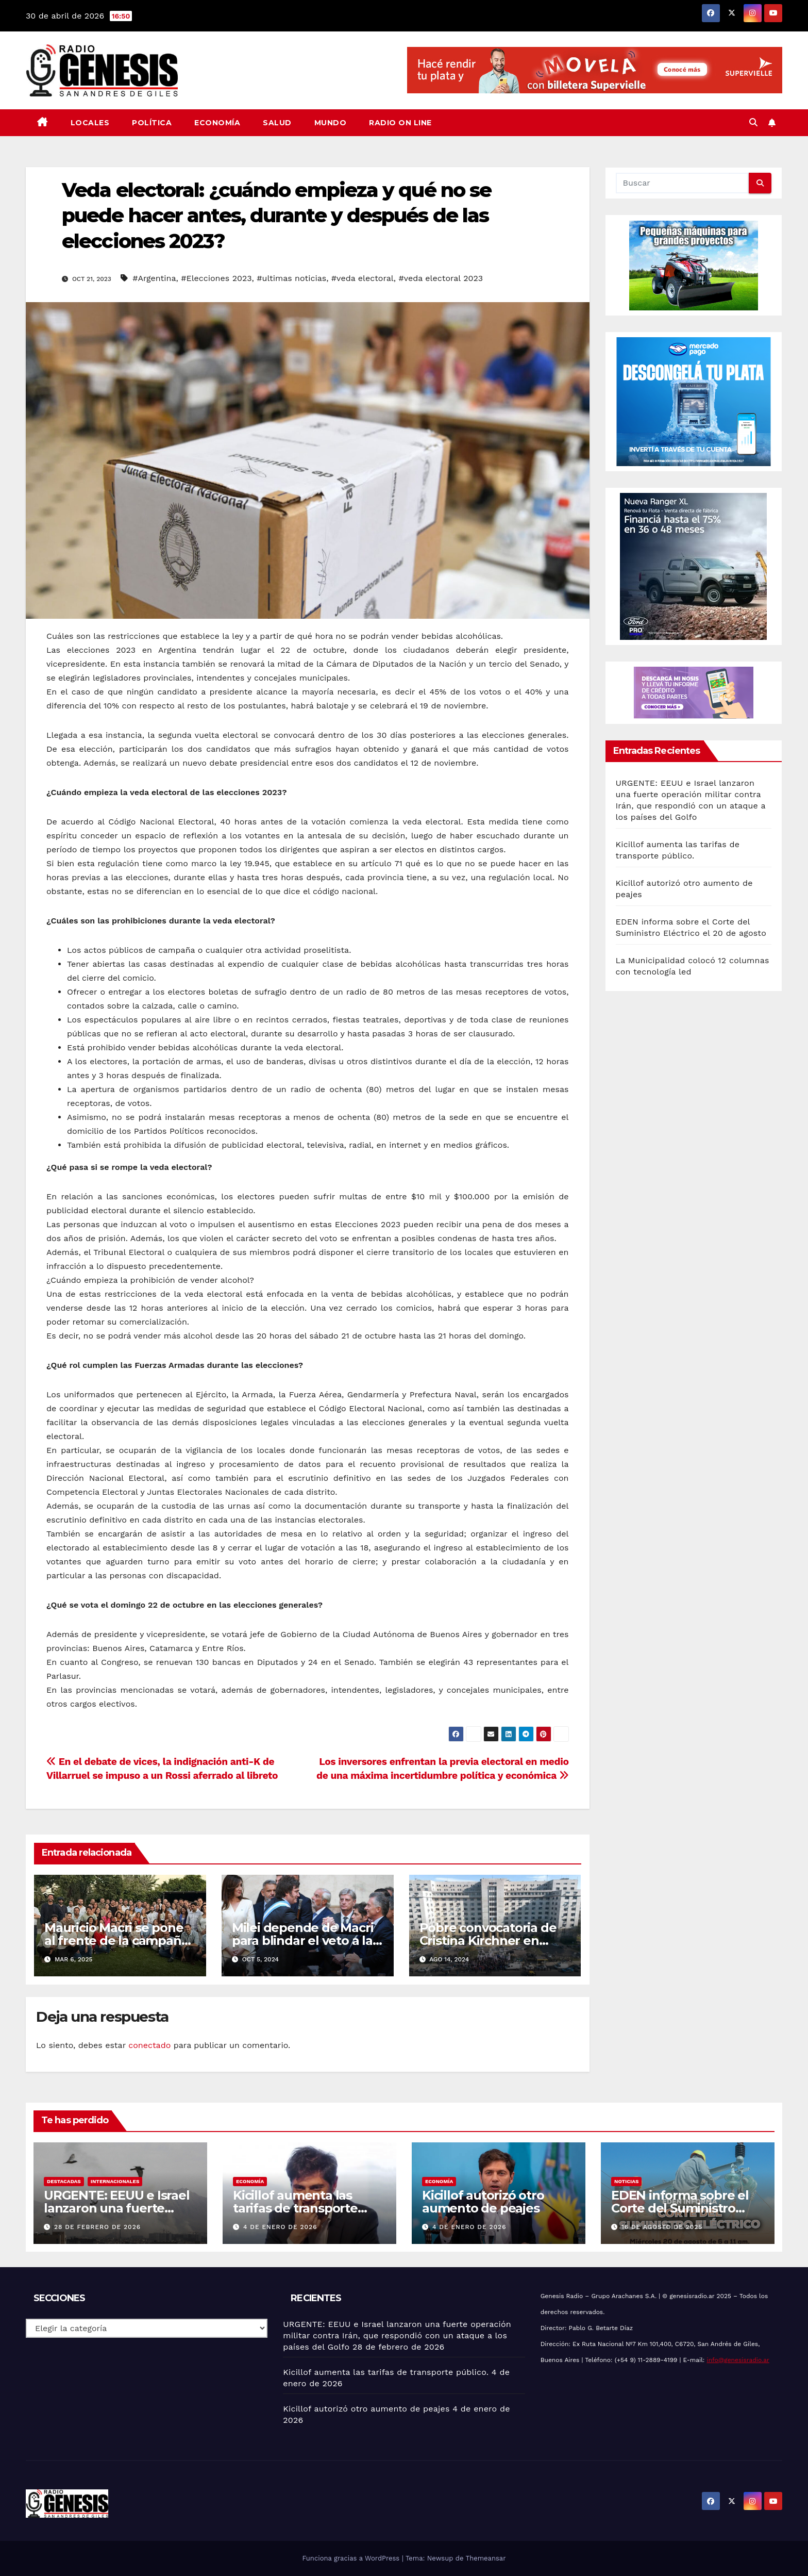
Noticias (626, 2181)
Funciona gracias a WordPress (351, 2558)
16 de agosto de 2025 (661, 2227)
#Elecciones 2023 (216, 278)
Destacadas (64, 2181)
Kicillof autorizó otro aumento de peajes (483, 2202)
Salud (277, 122)
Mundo (330, 122)
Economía (217, 122)
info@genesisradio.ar (738, 2360)
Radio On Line (400, 122)
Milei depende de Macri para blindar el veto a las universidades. (305, 1940)
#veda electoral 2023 (440, 278)
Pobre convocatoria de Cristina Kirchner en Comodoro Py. (488, 1940)
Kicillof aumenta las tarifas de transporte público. (295, 2208)
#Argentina (154, 278)
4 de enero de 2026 (280, 2227)
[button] (753, 122)
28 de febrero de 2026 (97, 2227)
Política (152, 122)
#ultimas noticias (291, 278)
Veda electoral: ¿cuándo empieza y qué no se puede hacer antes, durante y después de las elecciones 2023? (276, 215)
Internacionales (115, 2181)
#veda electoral (362, 278)
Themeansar (486, 2558)
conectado (149, 2045)
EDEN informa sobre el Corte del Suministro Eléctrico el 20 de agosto (685, 2208)
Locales (90, 122)
